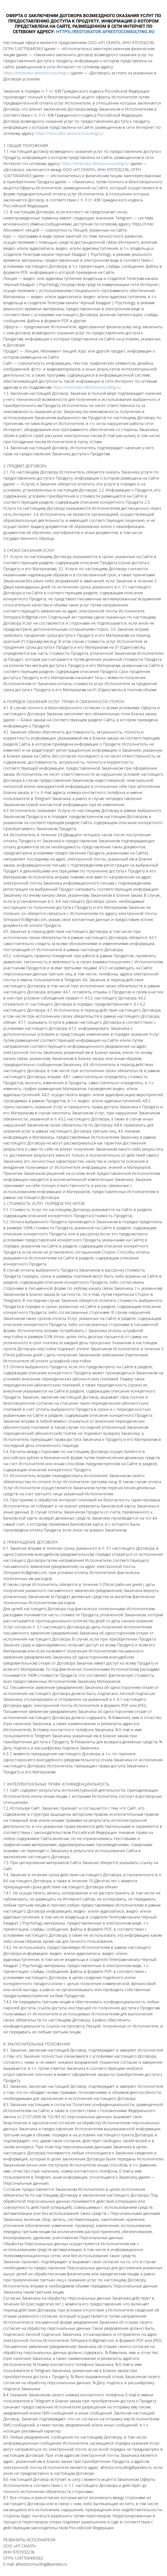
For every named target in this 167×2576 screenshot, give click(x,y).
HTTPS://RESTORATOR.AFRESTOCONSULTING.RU (105, 31)
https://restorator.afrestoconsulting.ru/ (69, 133)
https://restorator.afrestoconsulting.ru (36, 72)
